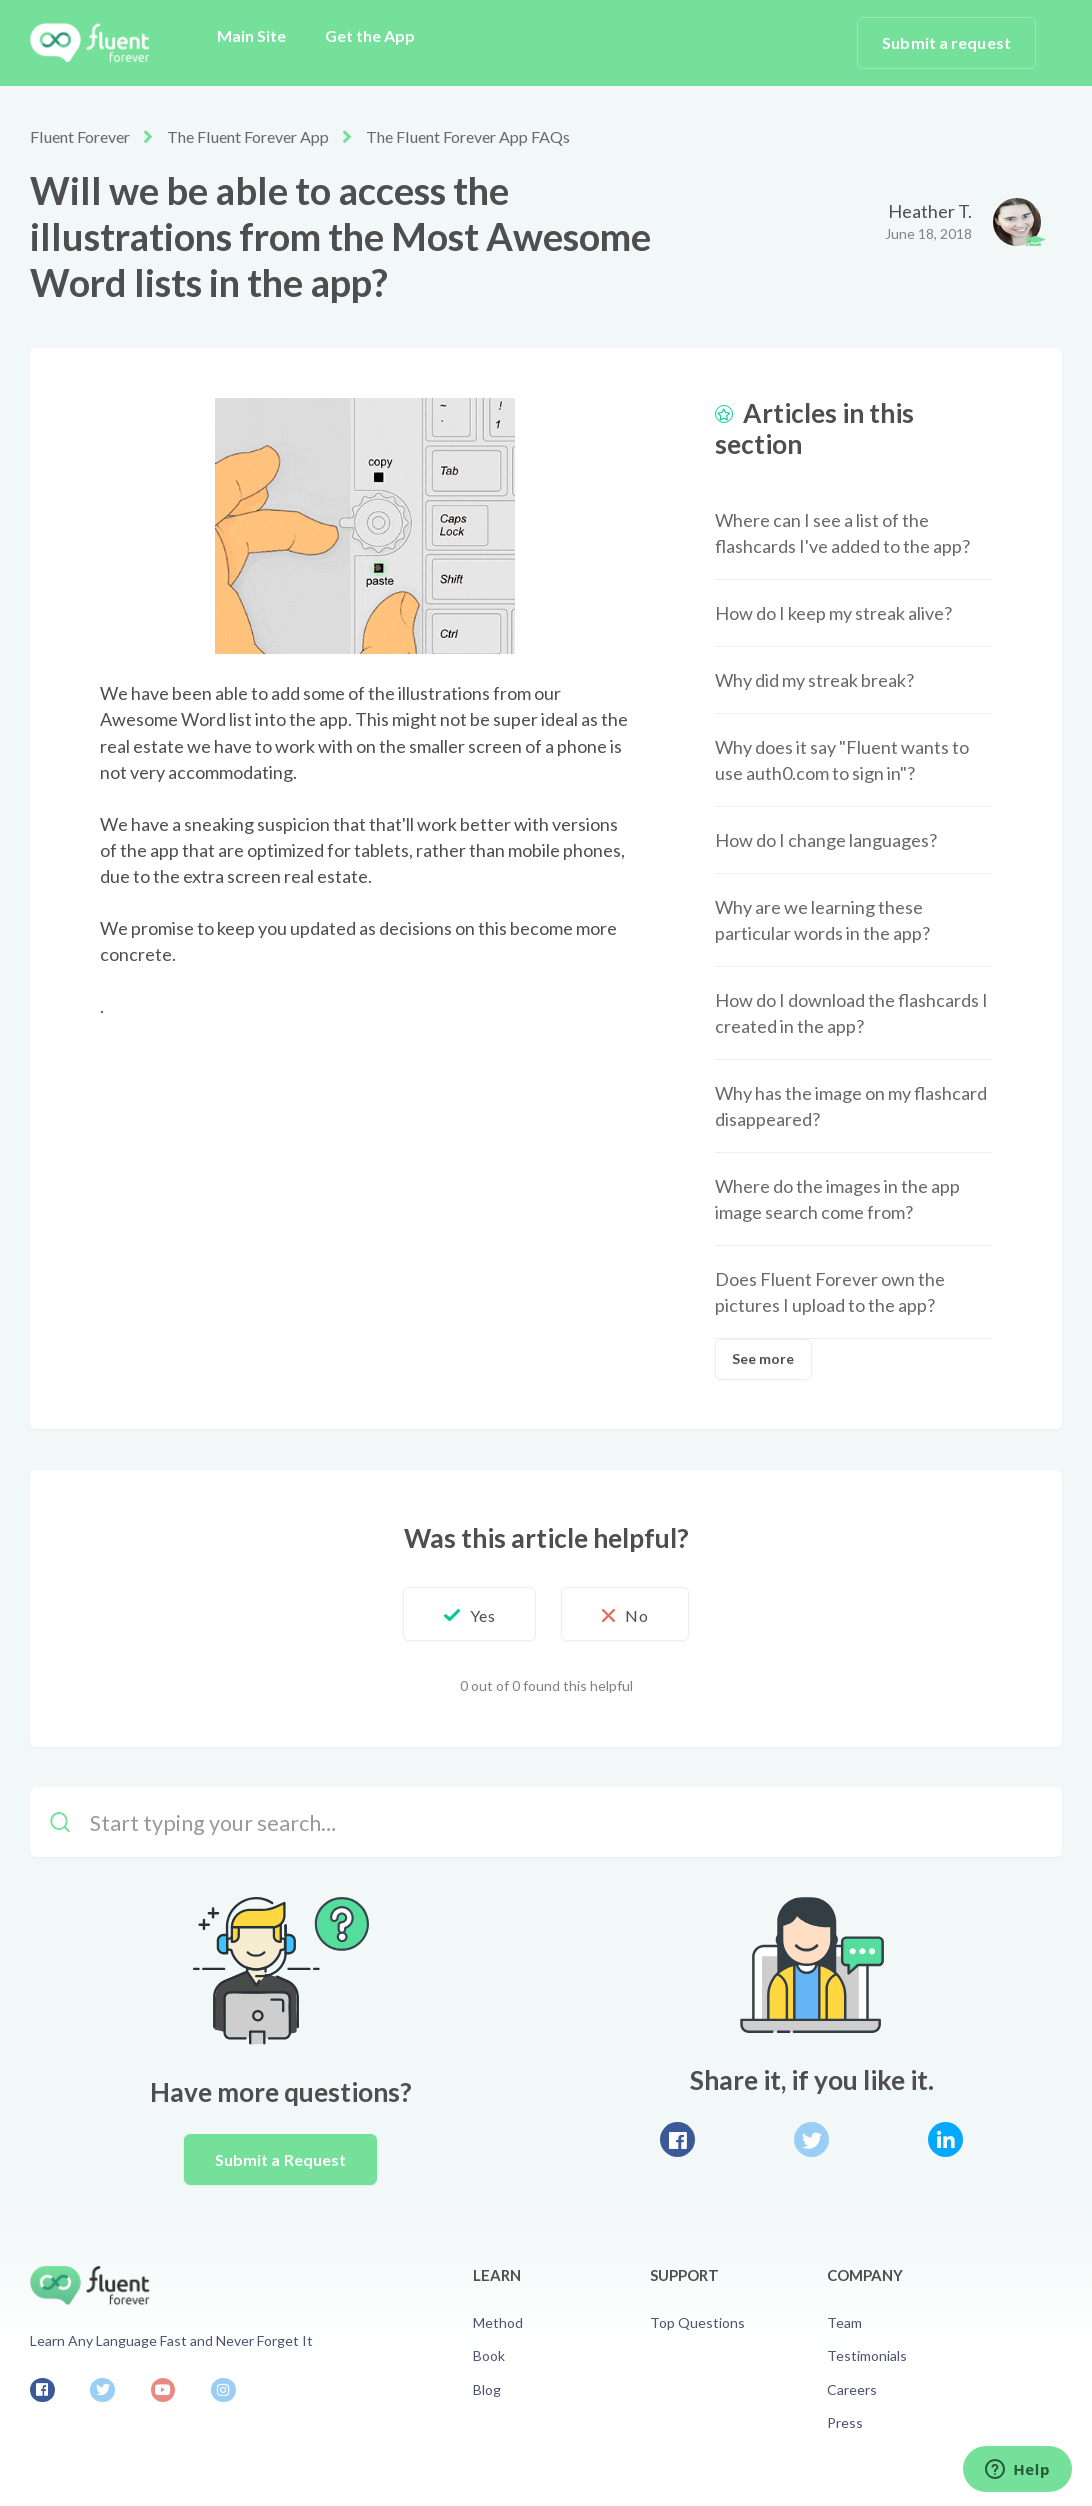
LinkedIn (945, 2139)
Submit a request (946, 42)
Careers (852, 2389)
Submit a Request (281, 2159)
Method (498, 2322)
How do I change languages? (826, 840)
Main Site (251, 35)
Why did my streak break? (814, 680)
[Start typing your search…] (546, 1822)
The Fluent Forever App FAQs (465, 136)
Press (845, 2422)
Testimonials (867, 2355)
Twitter (811, 2139)
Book (489, 2355)
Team (844, 2322)
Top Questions (697, 2322)
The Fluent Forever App (246, 136)
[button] (468, 1614)
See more (763, 1358)
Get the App (370, 35)
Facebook (677, 2139)
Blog (487, 2389)
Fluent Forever (79, 136)
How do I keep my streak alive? (833, 613)
